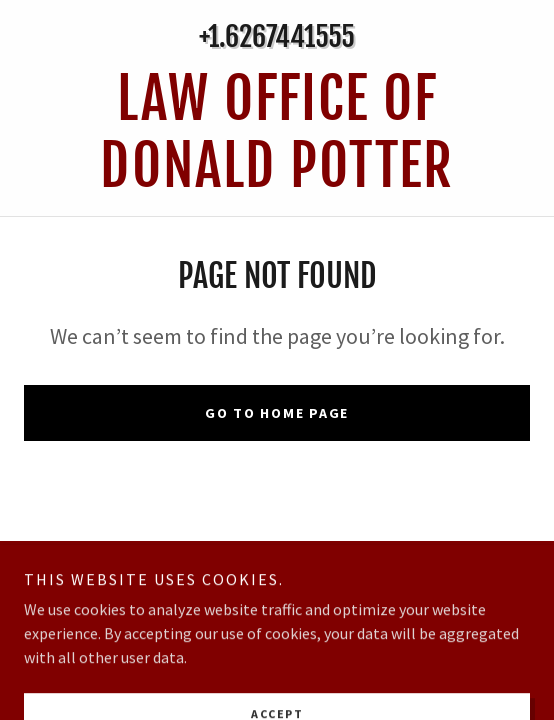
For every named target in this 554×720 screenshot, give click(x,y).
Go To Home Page (277, 413)
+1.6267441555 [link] (277, 36)
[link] (277, 133)
